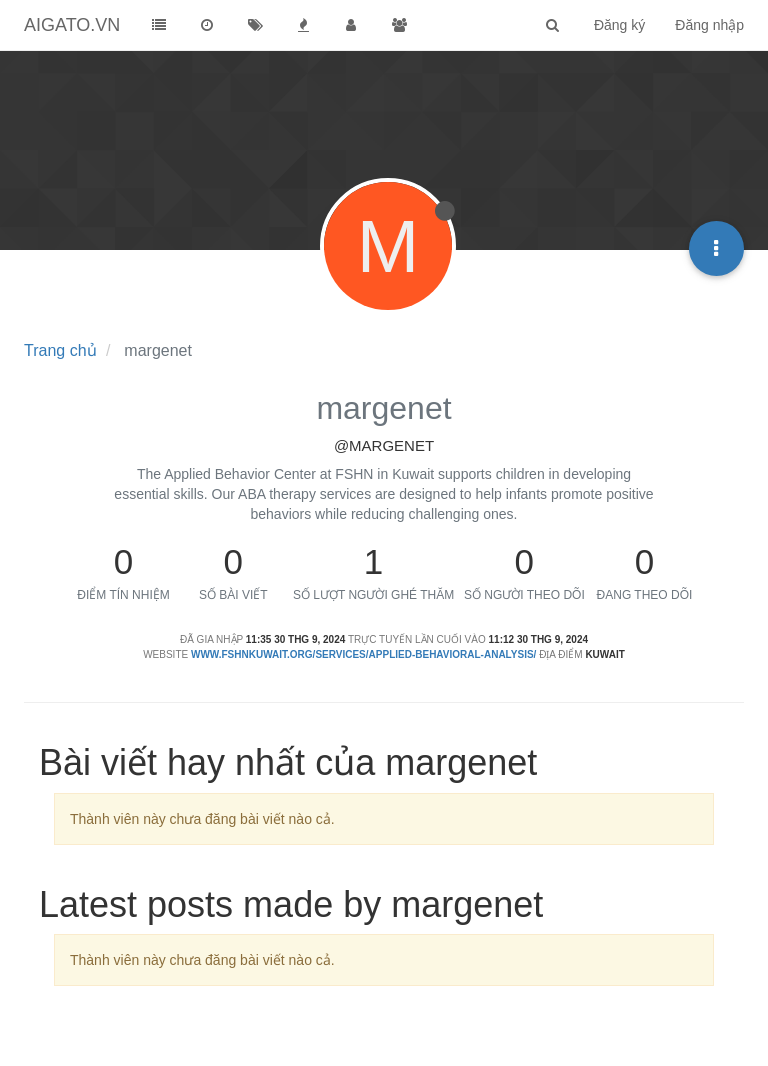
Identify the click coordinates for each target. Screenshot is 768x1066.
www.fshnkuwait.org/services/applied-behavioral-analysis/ (363, 654)
